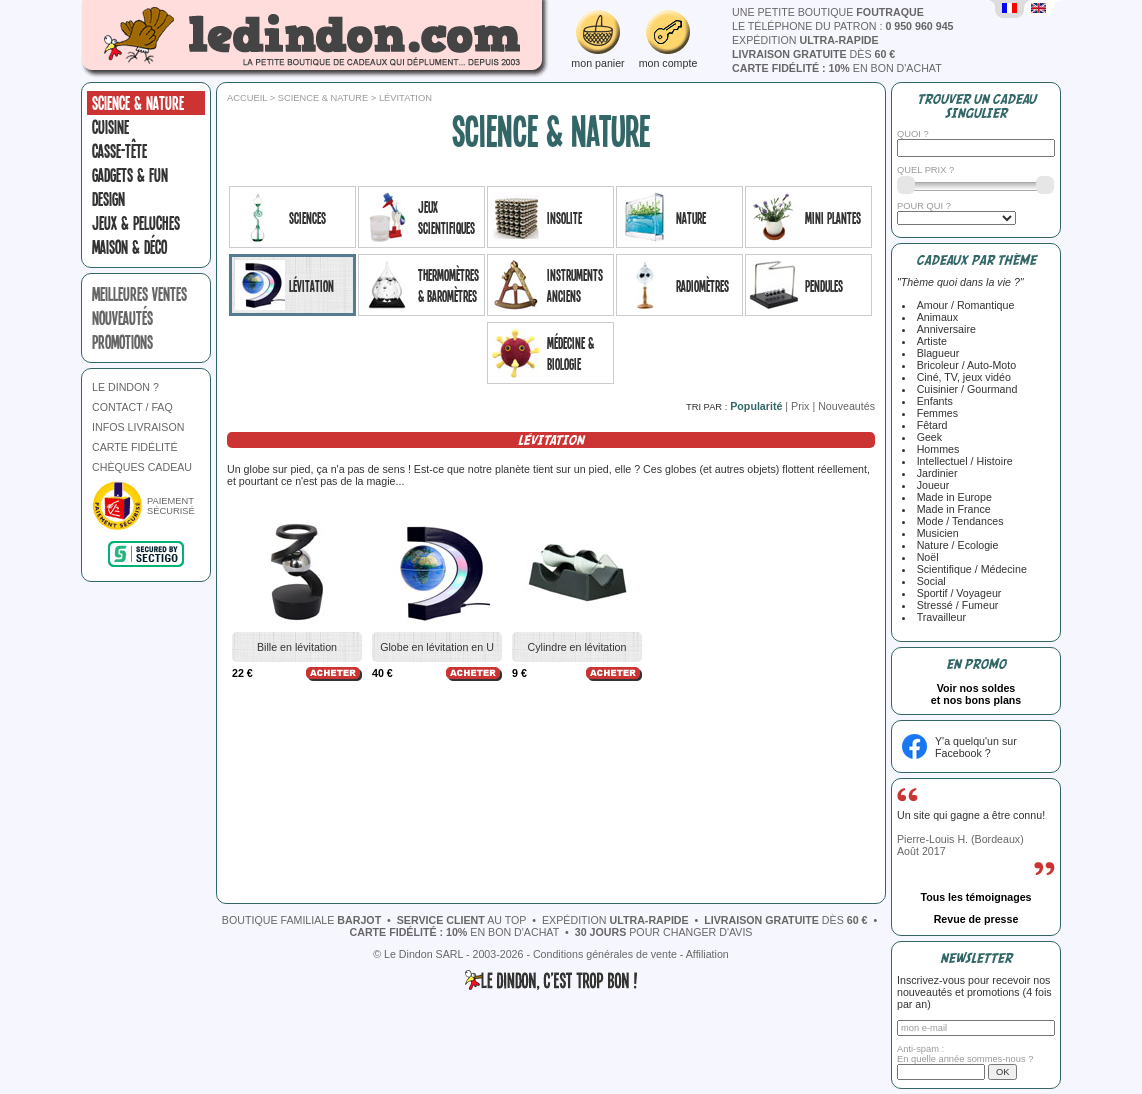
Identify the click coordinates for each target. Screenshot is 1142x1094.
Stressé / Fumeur (955, 605)
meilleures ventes (139, 294)
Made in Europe (951, 497)
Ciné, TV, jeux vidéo (961, 377)
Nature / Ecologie (955, 545)
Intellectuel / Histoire (962, 461)
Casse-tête (119, 151)
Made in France (951, 509)
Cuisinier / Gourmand (964, 389)
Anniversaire (943, 329)
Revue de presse (976, 919)
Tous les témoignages (975, 897)
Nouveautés (846, 406)
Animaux (934, 317)
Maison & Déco (129, 247)
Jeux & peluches (136, 223)
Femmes (934, 413)
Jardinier (934, 473)
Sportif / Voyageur (956, 593)
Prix (800, 406)
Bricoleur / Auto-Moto (964, 365)
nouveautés (122, 318)
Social (928, 581)
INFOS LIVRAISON (138, 427)
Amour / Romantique (963, 305)
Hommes (935, 449)
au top (462, 920)
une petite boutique (828, 12)
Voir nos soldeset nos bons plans (976, 694)
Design (108, 199)
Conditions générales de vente (605, 954)
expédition (805, 40)
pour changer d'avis (664, 932)
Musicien (935, 533)
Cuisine (110, 127)
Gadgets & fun (130, 175)
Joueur (930, 485)
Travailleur (938, 617)
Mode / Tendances (957, 521)
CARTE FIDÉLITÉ (135, 447)
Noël (925, 557)
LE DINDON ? (125, 387)
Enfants (932, 401)
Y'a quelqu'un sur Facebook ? (976, 747)
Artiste (929, 341)
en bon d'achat (837, 68)
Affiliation (707, 954)
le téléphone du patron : (843, 26)
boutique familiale (301, 920)
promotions (122, 342)
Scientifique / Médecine (969, 569)
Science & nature (138, 103)
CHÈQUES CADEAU (142, 467)
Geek (926, 437)
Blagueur (935, 353)
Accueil (247, 98)
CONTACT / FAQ (132, 407)
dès (813, 54)
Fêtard (929, 425)
